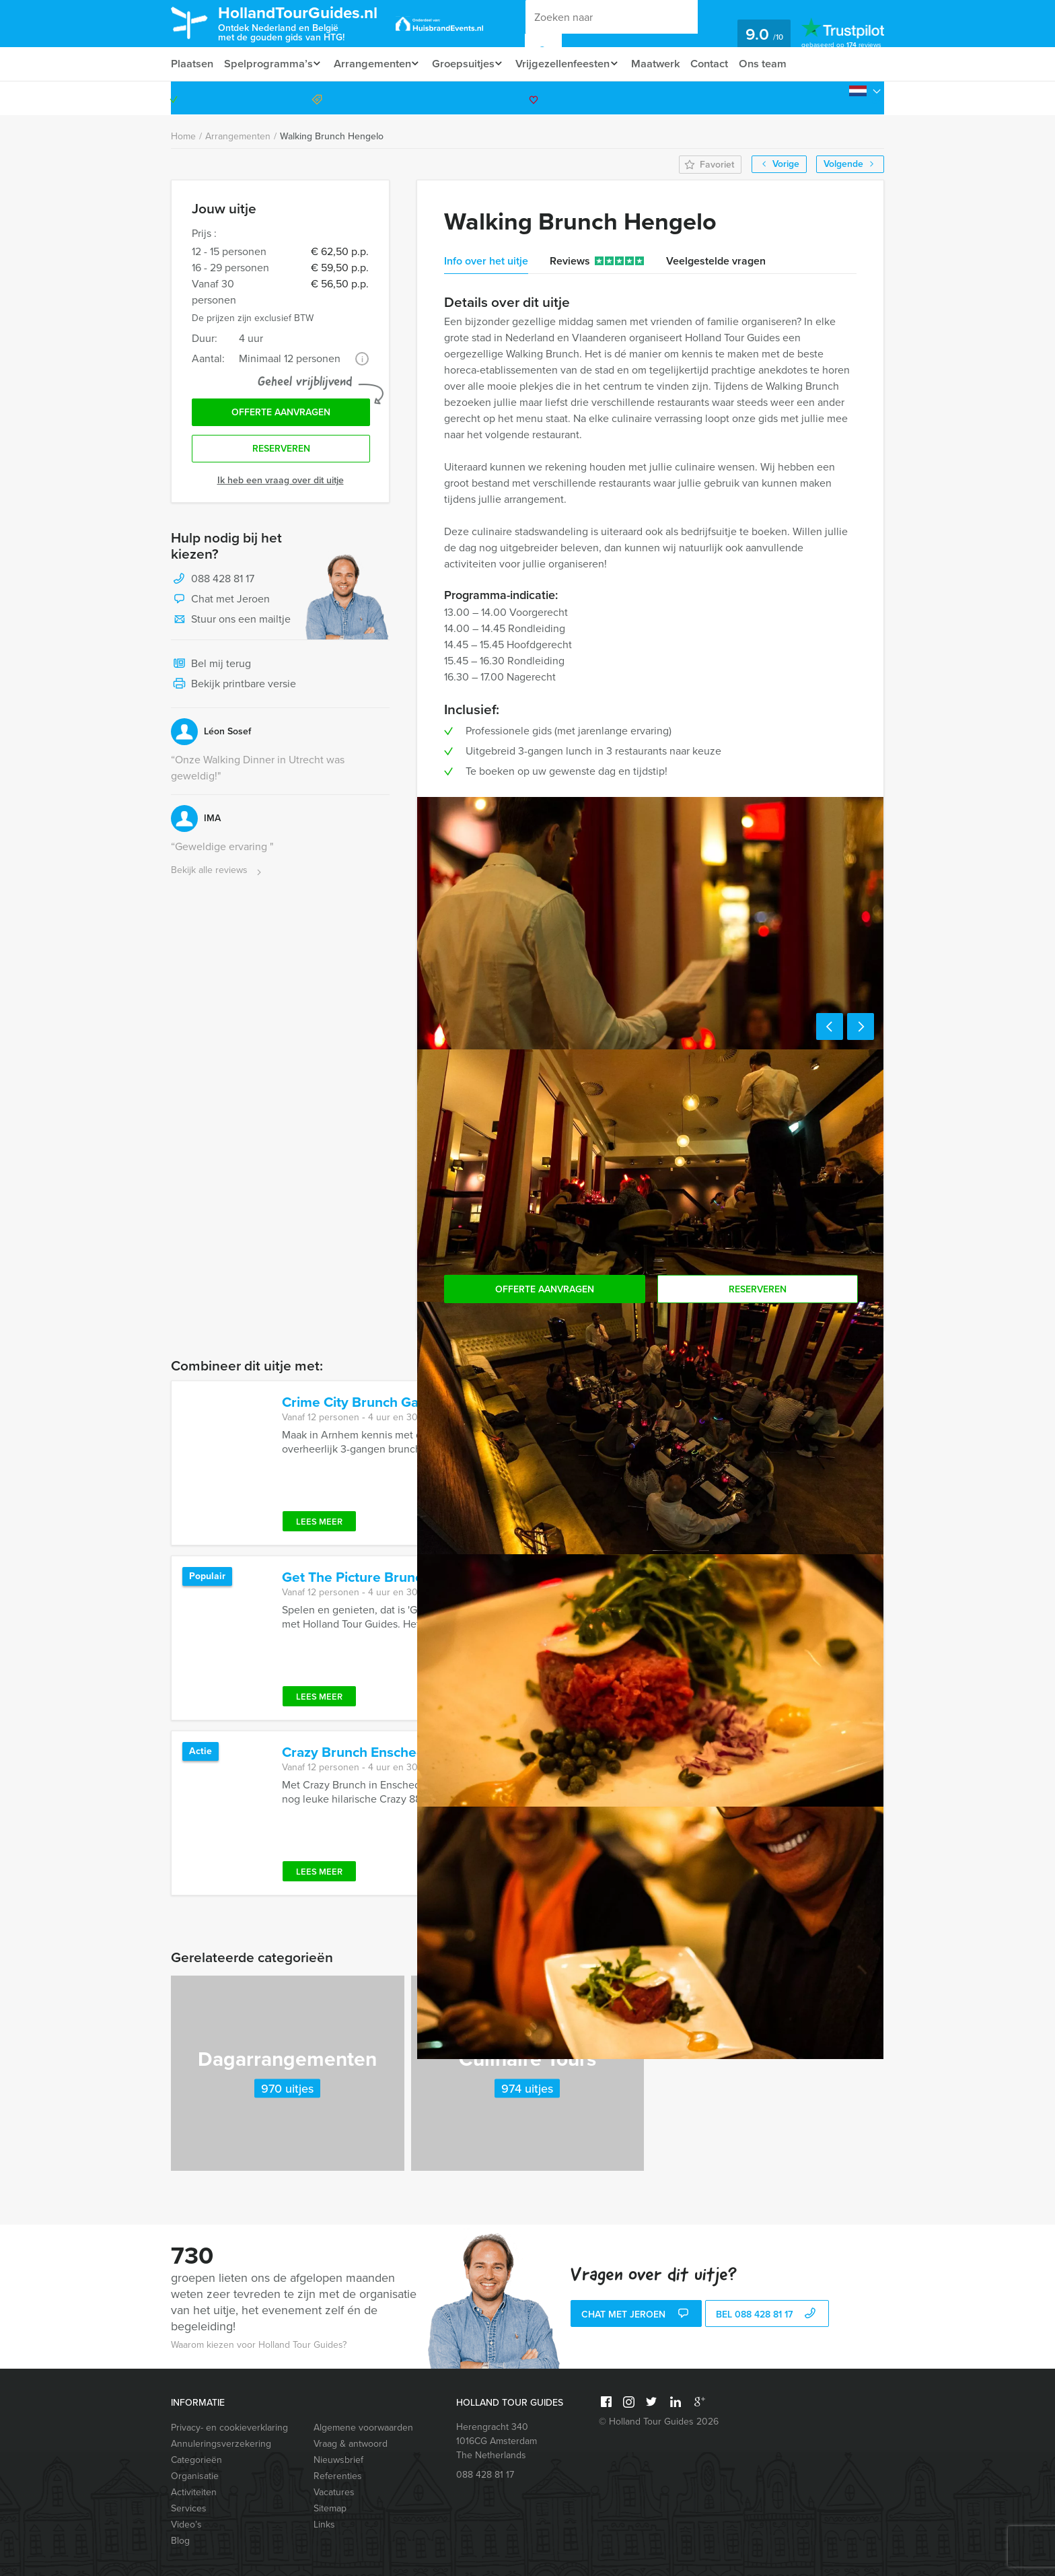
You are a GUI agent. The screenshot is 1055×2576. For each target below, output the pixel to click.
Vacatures (334, 2492)
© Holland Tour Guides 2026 (659, 2421)
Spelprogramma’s (269, 63)
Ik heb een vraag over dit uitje (280, 484)
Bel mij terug (211, 667)
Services (189, 2508)
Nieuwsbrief (338, 2460)
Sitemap (330, 2508)
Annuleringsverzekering (221, 2444)
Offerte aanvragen (280, 414)
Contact (726, 63)
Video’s (186, 2524)
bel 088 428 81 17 (767, 2315)
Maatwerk (671, 63)
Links (324, 2524)
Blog (180, 2541)
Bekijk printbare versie (233, 688)
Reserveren (281, 452)
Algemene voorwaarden (363, 2428)
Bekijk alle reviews (217, 874)
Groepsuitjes (470, 63)
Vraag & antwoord (351, 2444)
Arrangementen (376, 63)
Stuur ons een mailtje (231, 623)
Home (183, 136)
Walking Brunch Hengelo (332, 136)
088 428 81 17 (832, 98)
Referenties (338, 2476)
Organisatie (195, 2476)
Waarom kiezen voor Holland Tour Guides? (259, 2345)
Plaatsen (192, 63)
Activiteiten (194, 2492)
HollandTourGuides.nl (308, 22)
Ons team (781, 63)
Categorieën (196, 2460)
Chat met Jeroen (220, 603)
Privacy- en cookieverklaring (229, 2428)
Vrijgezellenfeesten (574, 63)
